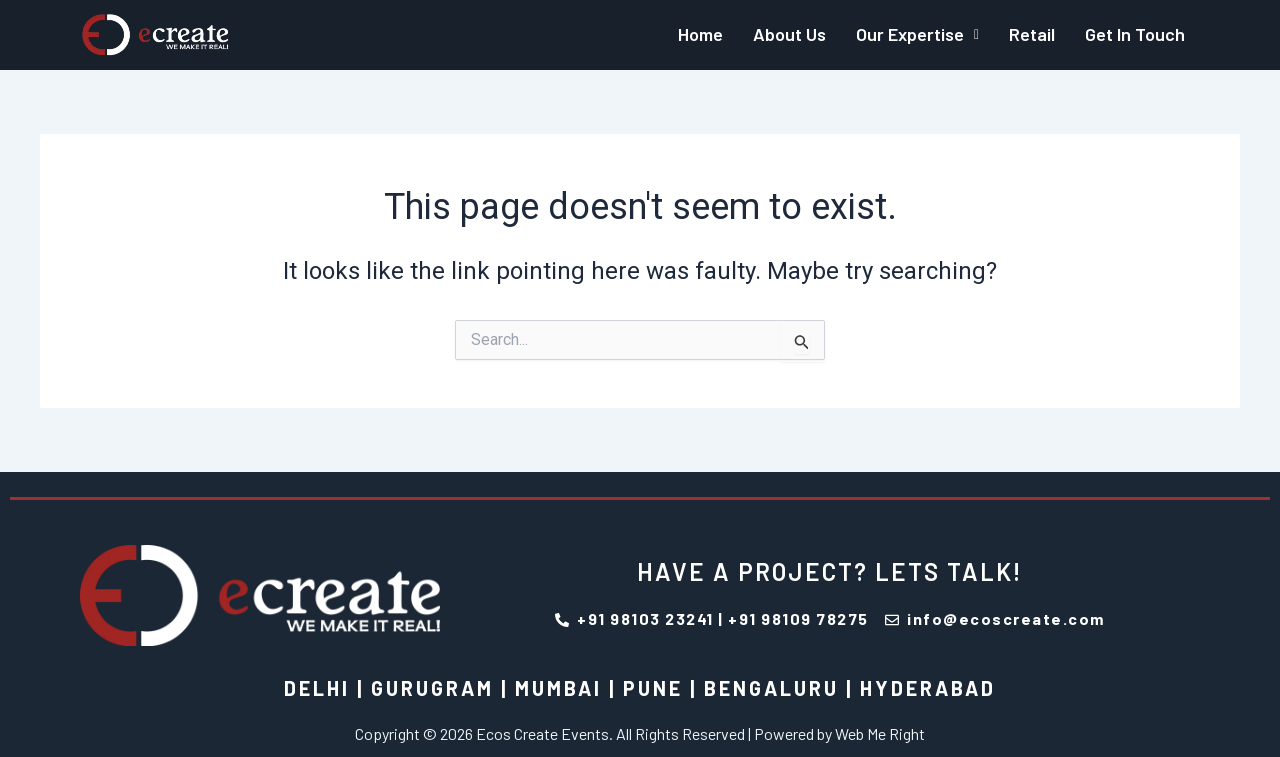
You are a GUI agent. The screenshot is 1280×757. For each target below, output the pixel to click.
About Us (789, 34)
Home (700, 34)
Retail (1032, 34)
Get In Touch (1135, 34)
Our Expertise (917, 34)
